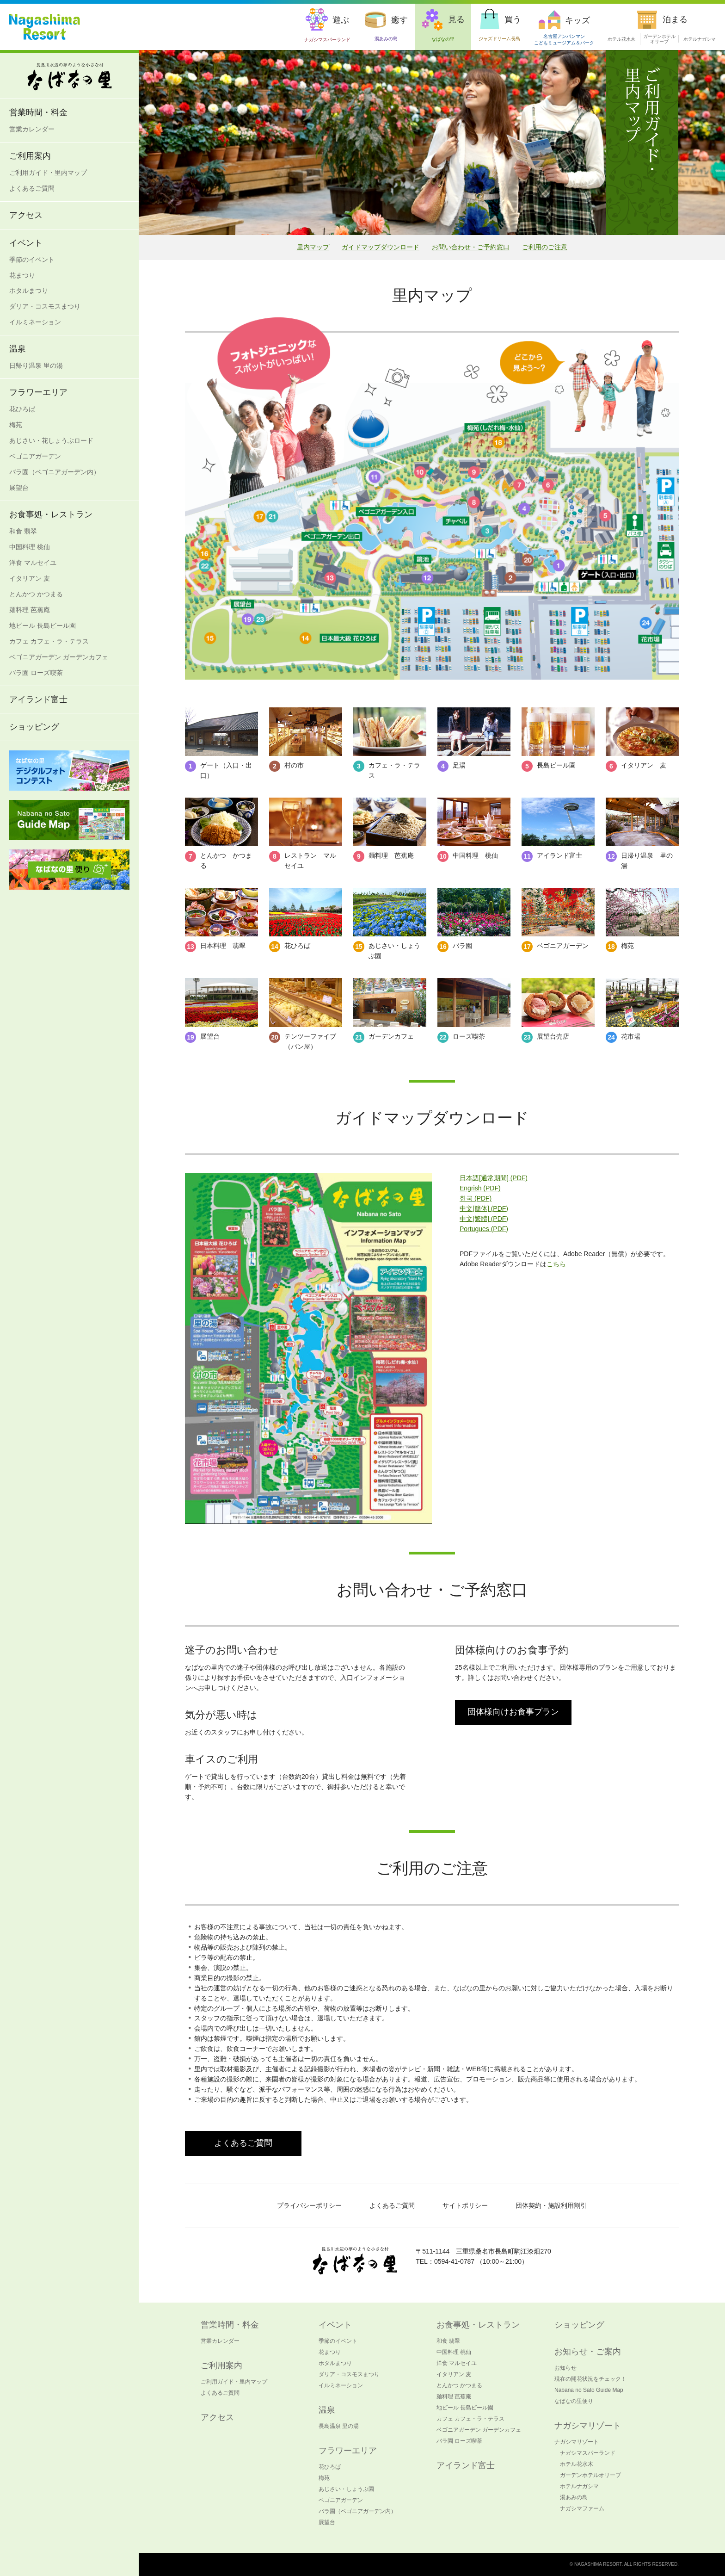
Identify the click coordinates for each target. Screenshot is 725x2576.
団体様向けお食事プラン (513, 1711)
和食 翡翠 (23, 531)
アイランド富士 (38, 699)
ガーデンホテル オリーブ (659, 39)
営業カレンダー (32, 129)
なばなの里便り (573, 2401)
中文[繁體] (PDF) (484, 1218)
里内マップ (313, 247)
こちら (556, 1264)
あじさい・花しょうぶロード (51, 440)
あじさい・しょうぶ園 (346, 2489)
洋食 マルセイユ (32, 562)
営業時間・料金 (38, 112)
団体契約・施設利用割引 (551, 2205)
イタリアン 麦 (29, 578)
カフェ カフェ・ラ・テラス (49, 641)
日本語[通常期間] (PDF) (494, 1178)
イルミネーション (35, 322)
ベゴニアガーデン (35, 456)
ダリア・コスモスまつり (44, 306)
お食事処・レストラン (50, 514)
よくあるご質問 (32, 188)
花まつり (22, 275)
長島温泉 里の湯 (339, 2426)
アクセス (26, 215)
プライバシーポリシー (309, 2205)
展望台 (19, 487)
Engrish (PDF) (480, 1188)
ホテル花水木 (621, 39)
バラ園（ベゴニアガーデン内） (54, 472)
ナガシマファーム (582, 2508)
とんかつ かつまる (36, 594)
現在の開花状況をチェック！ (590, 2379)
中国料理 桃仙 (29, 547)
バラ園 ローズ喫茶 (36, 672)
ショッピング (34, 726)
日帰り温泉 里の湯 (36, 365)
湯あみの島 (574, 2497)
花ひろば (22, 409)
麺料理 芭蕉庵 (29, 609)
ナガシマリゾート (576, 2442)
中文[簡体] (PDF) (484, 1208)
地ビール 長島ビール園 (42, 625)
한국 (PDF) (476, 1198)
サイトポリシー (465, 2205)
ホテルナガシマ (699, 39)
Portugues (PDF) (484, 1228)
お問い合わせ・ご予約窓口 (471, 247)
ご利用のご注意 (544, 247)
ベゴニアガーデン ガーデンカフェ (58, 657)
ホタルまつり (28, 290)
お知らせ (565, 2368)
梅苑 (15, 424)
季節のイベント (32, 259)
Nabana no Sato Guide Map (588, 2390)
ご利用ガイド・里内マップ (48, 172)
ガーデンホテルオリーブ (590, 2475)
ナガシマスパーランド (587, 2453)
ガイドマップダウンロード (380, 247)
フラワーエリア (38, 392)
